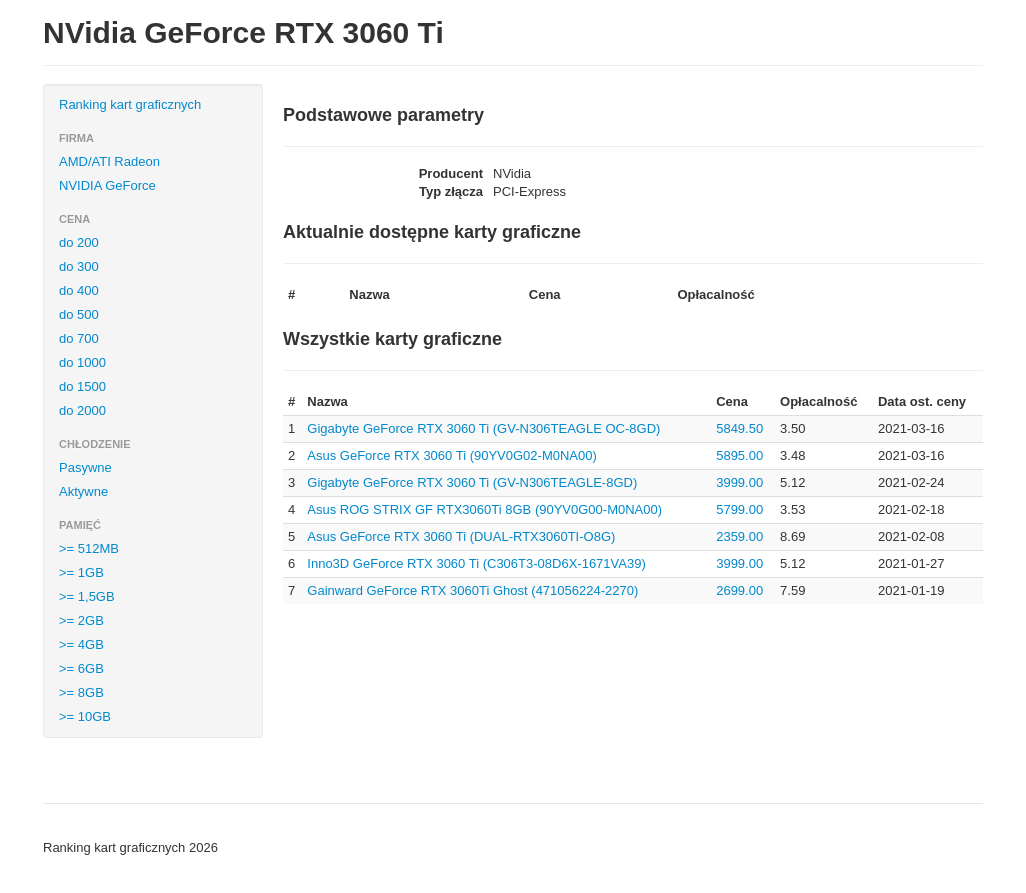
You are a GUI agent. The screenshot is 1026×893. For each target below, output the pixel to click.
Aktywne (83, 491)
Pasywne (85, 467)
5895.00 (739, 455)
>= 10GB (85, 716)
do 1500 (82, 386)
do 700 (79, 338)
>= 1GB (81, 572)
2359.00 (739, 536)
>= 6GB (81, 668)
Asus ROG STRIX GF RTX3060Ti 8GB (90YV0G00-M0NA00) (484, 509)
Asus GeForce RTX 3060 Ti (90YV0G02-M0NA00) (452, 455)
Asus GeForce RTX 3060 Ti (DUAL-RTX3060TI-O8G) (461, 536)
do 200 (79, 242)
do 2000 (82, 410)
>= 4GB (81, 644)
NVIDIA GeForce (107, 185)
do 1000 (82, 362)
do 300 (79, 266)
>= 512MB (89, 548)
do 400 (79, 290)
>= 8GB (81, 692)
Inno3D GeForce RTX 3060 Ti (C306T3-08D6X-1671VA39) (476, 563)
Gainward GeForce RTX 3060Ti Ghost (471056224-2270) (472, 590)
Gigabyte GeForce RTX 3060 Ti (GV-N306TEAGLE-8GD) (472, 482)
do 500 (79, 314)
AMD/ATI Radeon (109, 161)
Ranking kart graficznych (130, 104)
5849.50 (739, 428)
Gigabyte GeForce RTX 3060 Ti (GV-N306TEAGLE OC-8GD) (483, 428)
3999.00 (739, 482)
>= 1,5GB (87, 596)
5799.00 (739, 509)
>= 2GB (81, 620)
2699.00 (739, 590)
